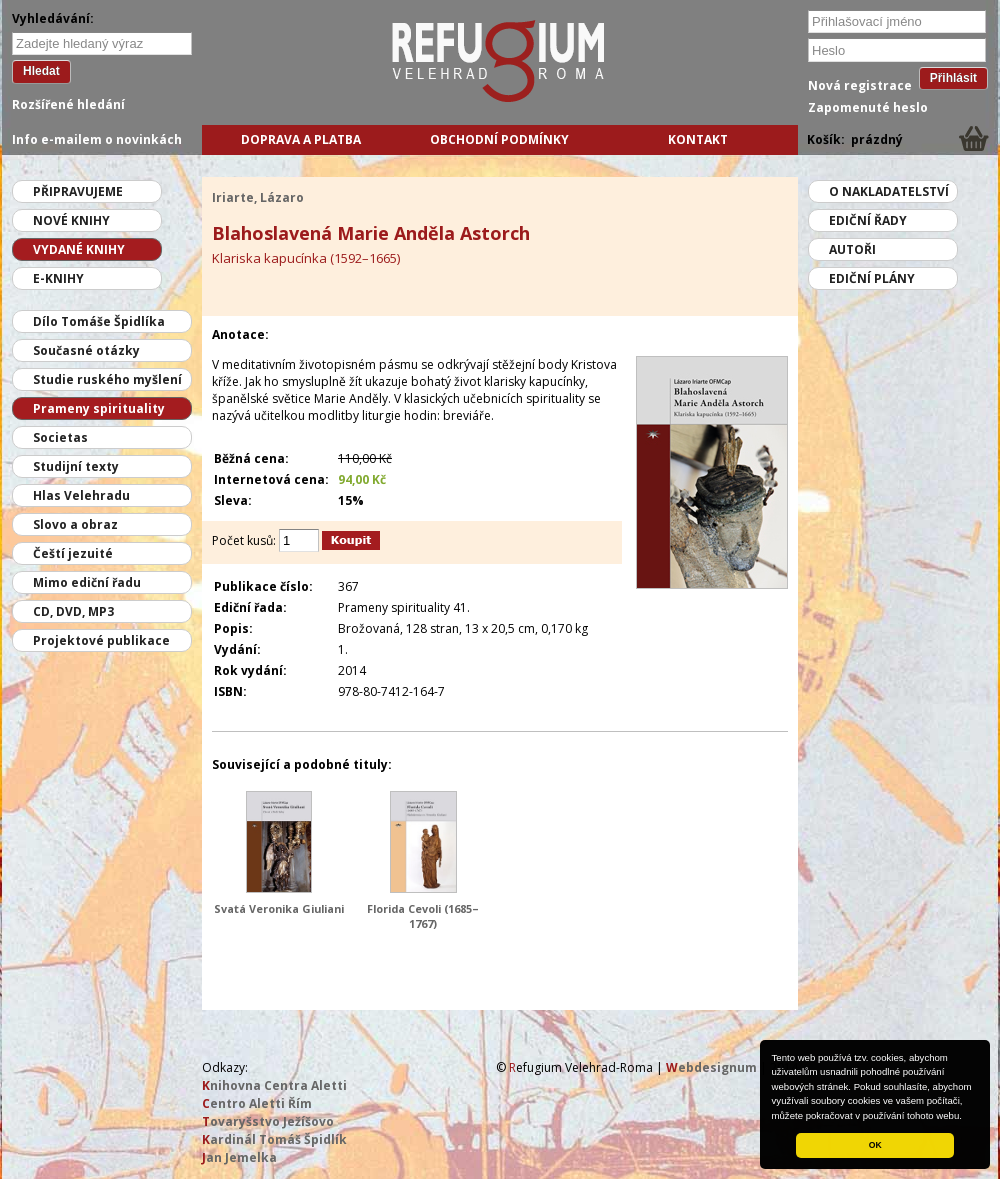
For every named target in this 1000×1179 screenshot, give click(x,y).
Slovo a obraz (75, 524)
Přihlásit (953, 78)
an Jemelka (239, 1157)
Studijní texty (76, 466)
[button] (967, 1117)
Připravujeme (78, 191)
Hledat (41, 71)
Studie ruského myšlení (107, 379)
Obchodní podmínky (499, 139)
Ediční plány (872, 278)
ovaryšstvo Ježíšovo (268, 1121)
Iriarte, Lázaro (258, 197)
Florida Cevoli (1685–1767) (423, 916)
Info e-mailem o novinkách (97, 139)
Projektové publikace (101, 640)
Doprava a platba (301, 139)
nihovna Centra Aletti (274, 1085)
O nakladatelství (889, 191)
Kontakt (698, 139)
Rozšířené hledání (68, 104)
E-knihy (58, 278)
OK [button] (875, 1145)
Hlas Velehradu (81, 495)
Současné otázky (86, 350)
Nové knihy (71, 220)
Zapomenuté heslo (868, 107)
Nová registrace (860, 85)
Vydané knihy (79, 249)
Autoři (852, 249)
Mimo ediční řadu (87, 582)
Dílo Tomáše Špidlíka (99, 321)
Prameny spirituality (99, 408)
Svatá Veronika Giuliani (279, 908)
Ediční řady (868, 220)
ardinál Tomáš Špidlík (274, 1139)
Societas (60, 437)
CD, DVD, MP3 (73, 611)
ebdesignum (711, 1067)
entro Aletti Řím (257, 1103)
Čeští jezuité (73, 553)
